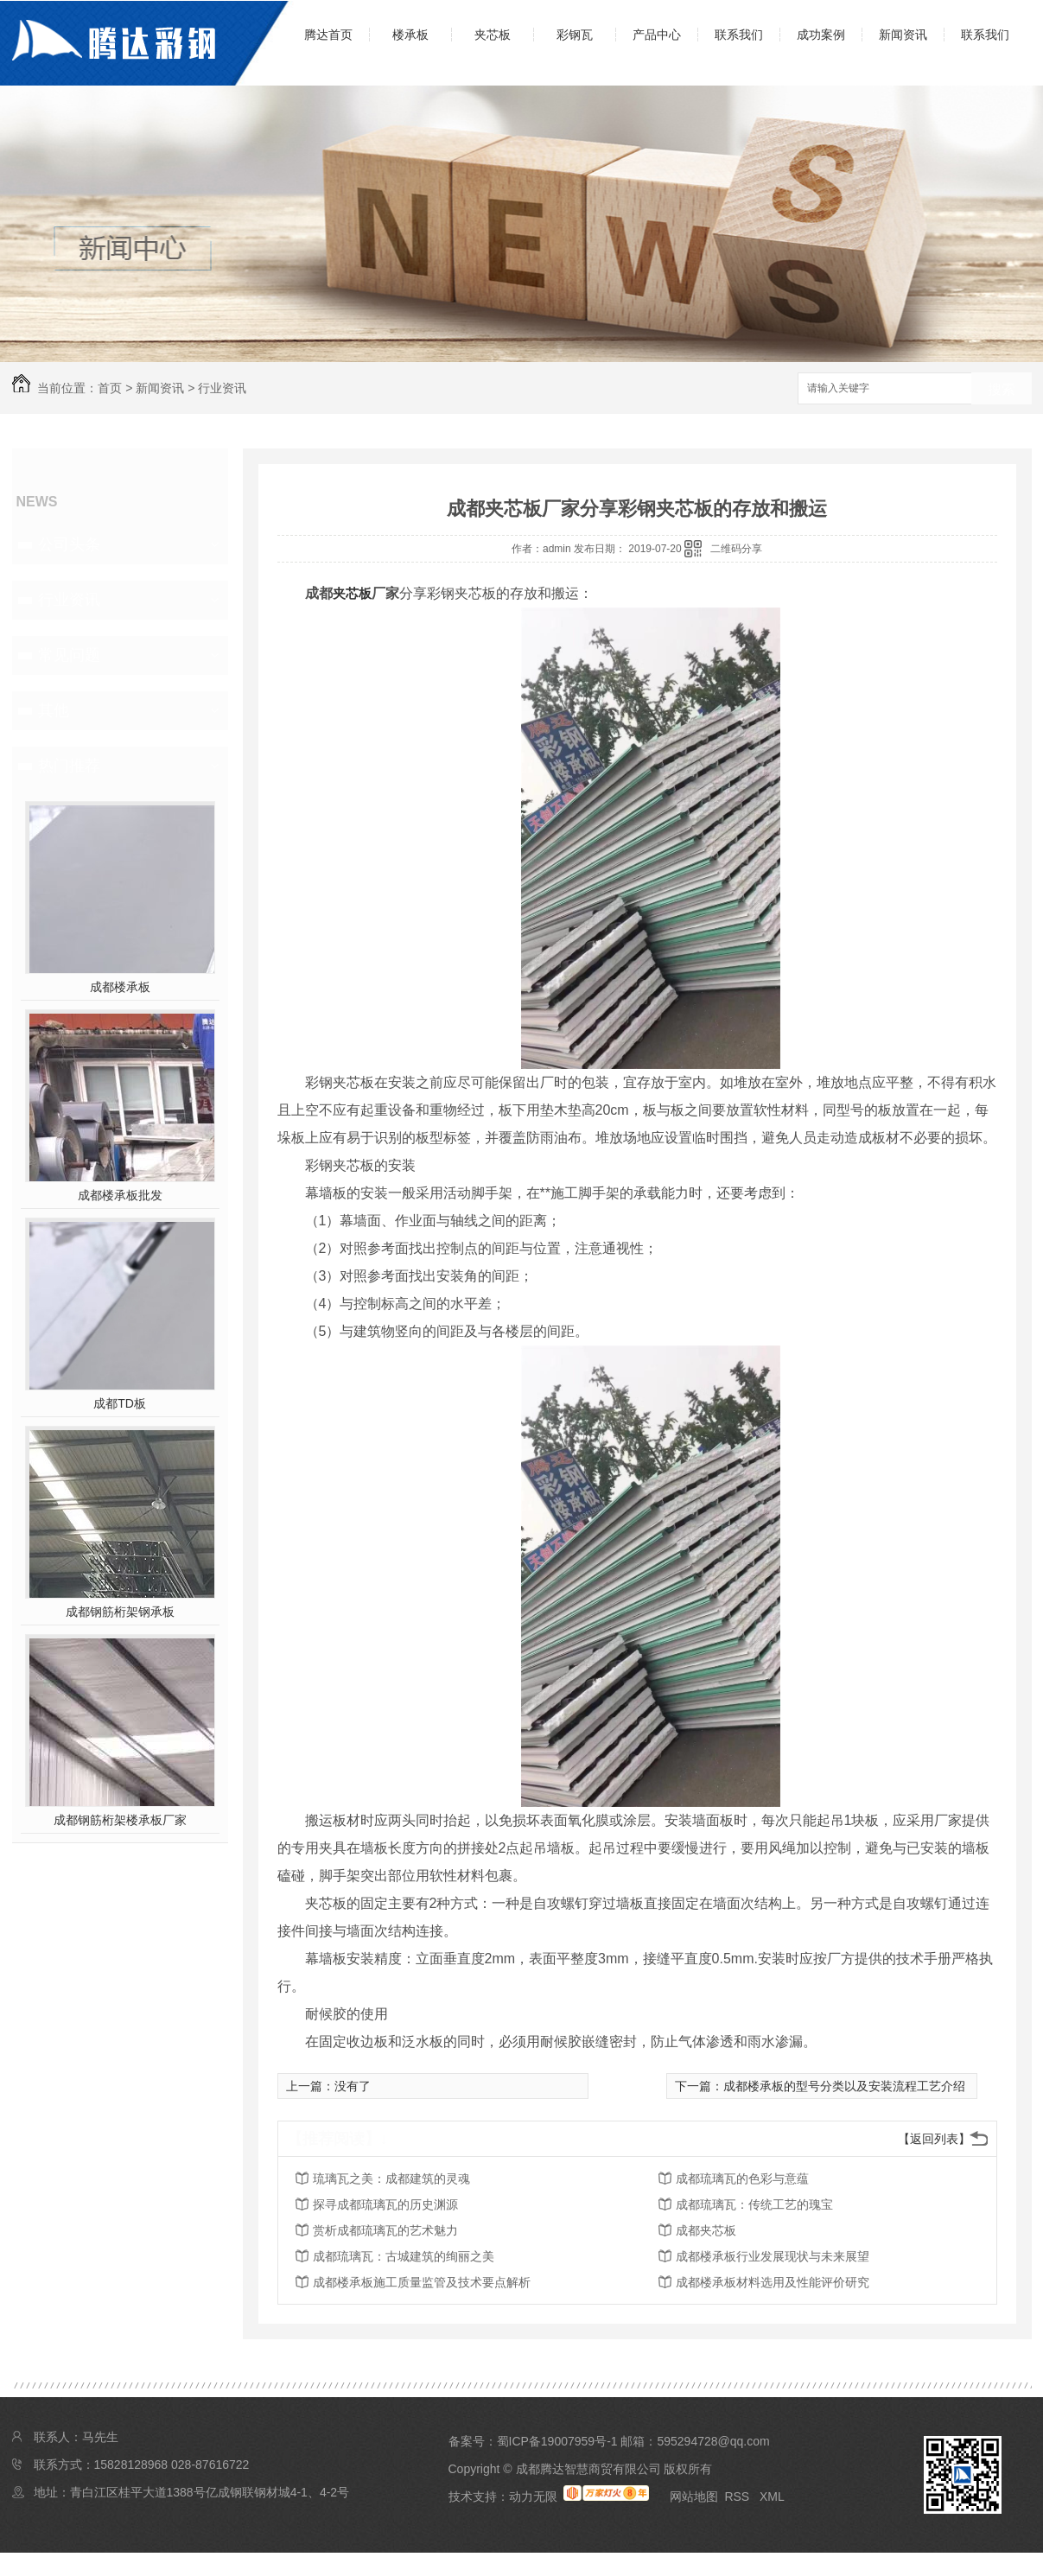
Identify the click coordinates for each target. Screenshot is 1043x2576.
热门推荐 (69, 765)
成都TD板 (119, 1403)
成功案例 (821, 34)
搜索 (1001, 389)
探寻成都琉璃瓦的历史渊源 (385, 2204)
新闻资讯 (903, 34)
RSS (738, 2496)
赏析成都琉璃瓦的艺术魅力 (385, 2230)
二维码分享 (736, 549)
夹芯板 (492, 34)
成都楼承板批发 (120, 1195)
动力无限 (533, 2496)
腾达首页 (328, 34)
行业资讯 (222, 388)
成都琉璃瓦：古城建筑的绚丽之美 (403, 2256)
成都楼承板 (120, 987)
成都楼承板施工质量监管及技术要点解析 (422, 2282)
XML (772, 2496)
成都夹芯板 (706, 2230)
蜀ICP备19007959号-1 (557, 2441)
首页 (110, 388)
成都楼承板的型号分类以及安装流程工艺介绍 (844, 2086)
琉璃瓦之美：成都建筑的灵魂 (391, 2178)
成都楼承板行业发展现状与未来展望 (772, 2256)
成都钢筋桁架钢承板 (120, 1612)
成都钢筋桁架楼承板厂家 (120, 1820)
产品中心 (657, 34)
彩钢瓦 (574, 34)
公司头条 (69, 544)
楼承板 (410, 34)
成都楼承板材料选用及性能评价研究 (772, 2282)
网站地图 (694, 2496)
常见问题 (69, 655)
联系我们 (739, 34)
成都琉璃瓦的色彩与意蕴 (742, 2178)
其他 (53, 710)
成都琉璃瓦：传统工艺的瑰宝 (754, 2204)
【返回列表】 (934, 2139)
